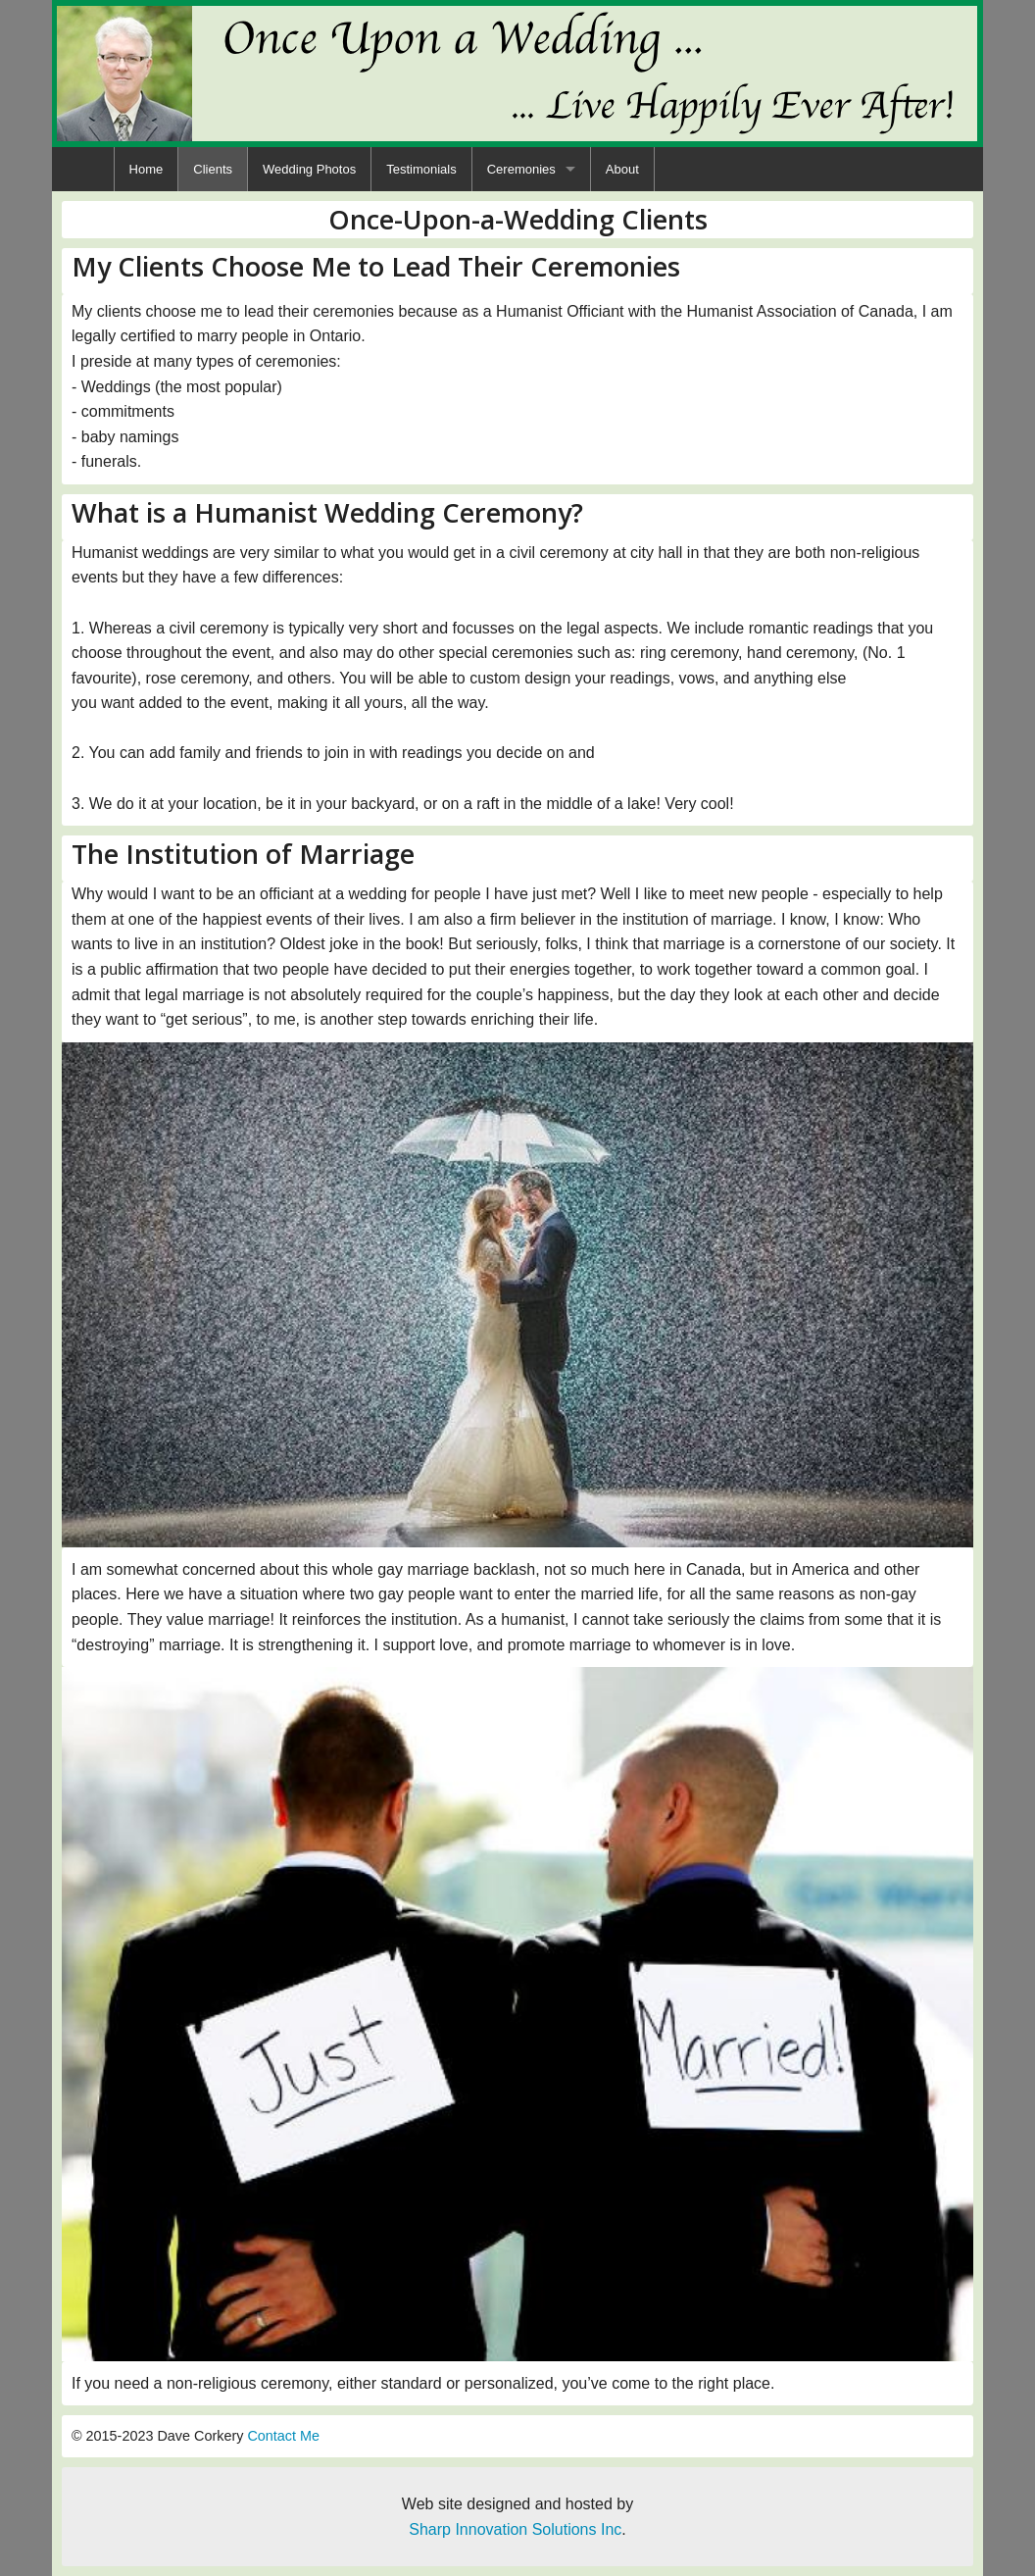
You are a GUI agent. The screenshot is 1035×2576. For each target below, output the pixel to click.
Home (146, 169)
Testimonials (421, 169)
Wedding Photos (309, 169)
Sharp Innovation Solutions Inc (515, 2529)
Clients (212, 169)
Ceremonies (521, 169)
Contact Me (283, 2436)
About (622, 169)
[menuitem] (146, 169)
